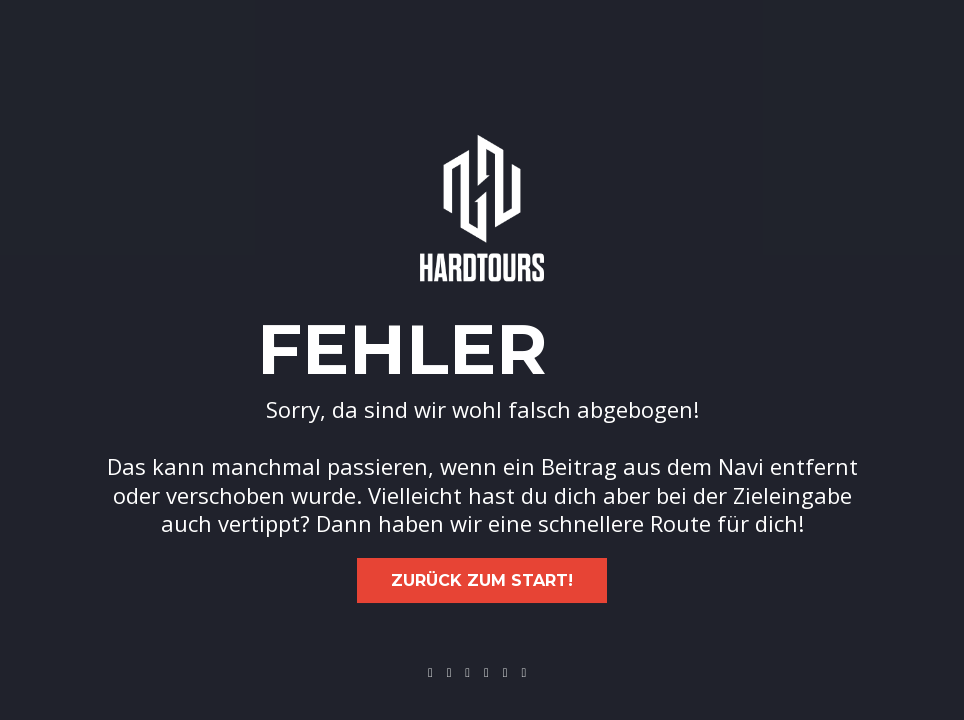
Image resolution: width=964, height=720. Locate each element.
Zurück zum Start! (482, 580)
